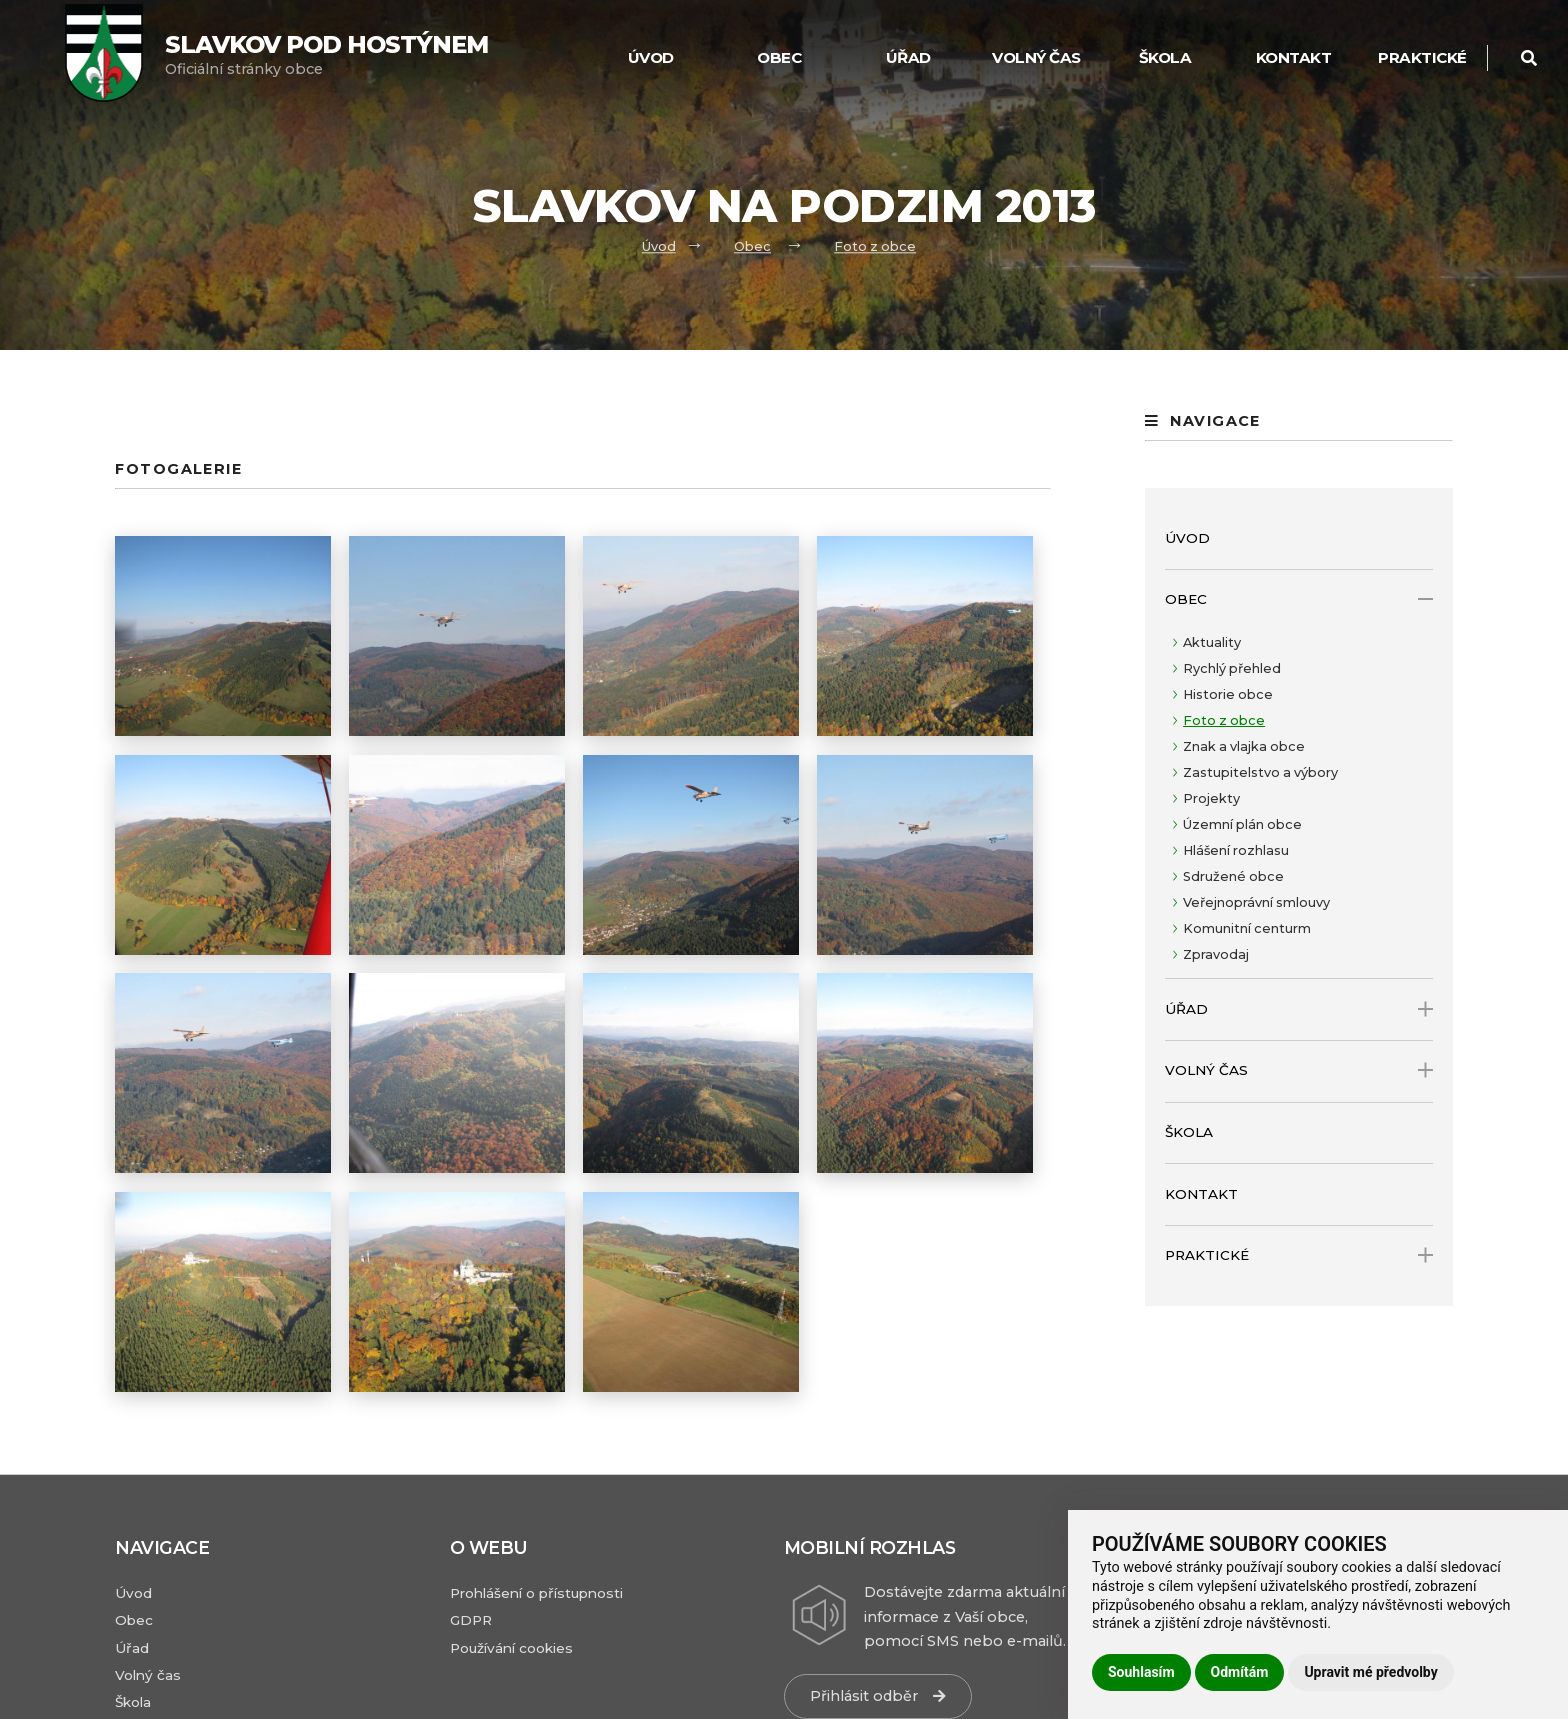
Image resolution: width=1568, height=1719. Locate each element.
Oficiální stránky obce (326, 54)
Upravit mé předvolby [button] (1370, 1672)
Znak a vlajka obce (1244, 746)
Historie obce (1228, 694)
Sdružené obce (1233, 876)
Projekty (1211, 798)
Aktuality (1212, 642)
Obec (779, 57)
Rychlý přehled (1232, 668)
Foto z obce (875, 246)
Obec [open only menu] (1299, 599)
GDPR (471, 1620)
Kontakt (1294, 57)
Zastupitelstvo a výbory (1260, 772)
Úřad (908, 57)
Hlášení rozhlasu (1236, 850)
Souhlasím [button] (1141, 1672)
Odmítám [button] (1240, 1672)
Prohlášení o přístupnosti (536, 1593)
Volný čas (1036, 57)
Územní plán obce (1242, 824)
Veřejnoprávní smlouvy (1256, 902)
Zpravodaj (1216, 954)
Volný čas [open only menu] (1299, 1070)
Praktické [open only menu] (1299, 1255)
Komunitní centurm (1247, 928)
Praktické (1422, 57)
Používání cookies (511, 1648)
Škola (1165, 57)
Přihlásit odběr (878, 1696)
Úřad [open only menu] (1299, 1009)
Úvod (651, 57)
